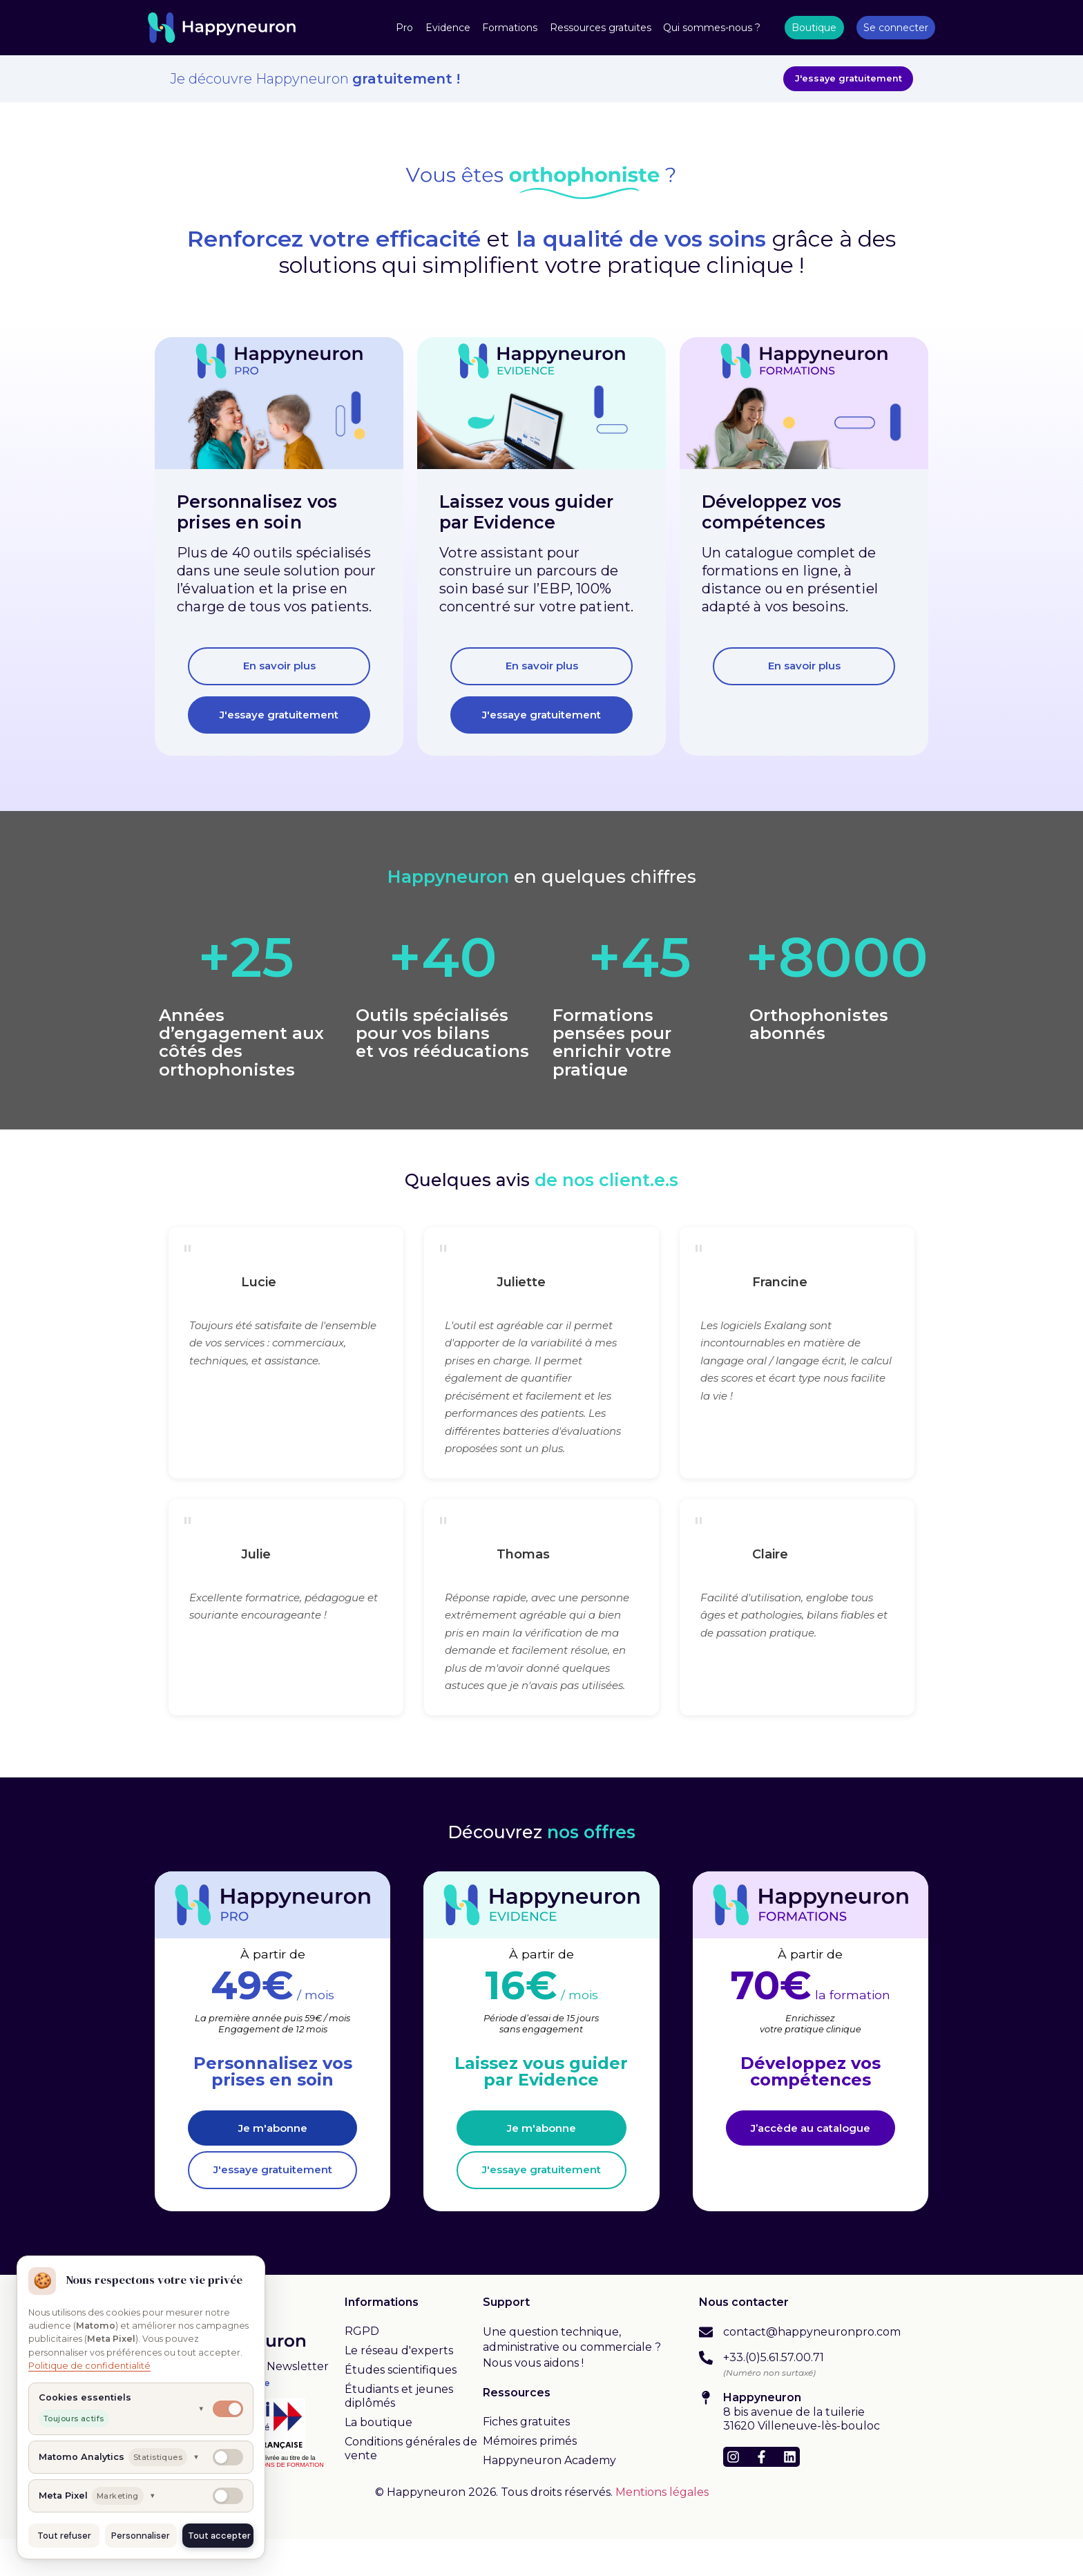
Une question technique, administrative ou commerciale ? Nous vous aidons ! (572, 2384)
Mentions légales (662, 2528)
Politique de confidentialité (89, 2365)
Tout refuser (64, 2535)
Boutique (814, 27)
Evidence (447, 27)
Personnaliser (140, 2535)
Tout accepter (219, 2535)
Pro (404, 27)
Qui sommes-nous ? (711, 27)
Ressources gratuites (600, 27)
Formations (509, 27)
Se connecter (895, 27)
